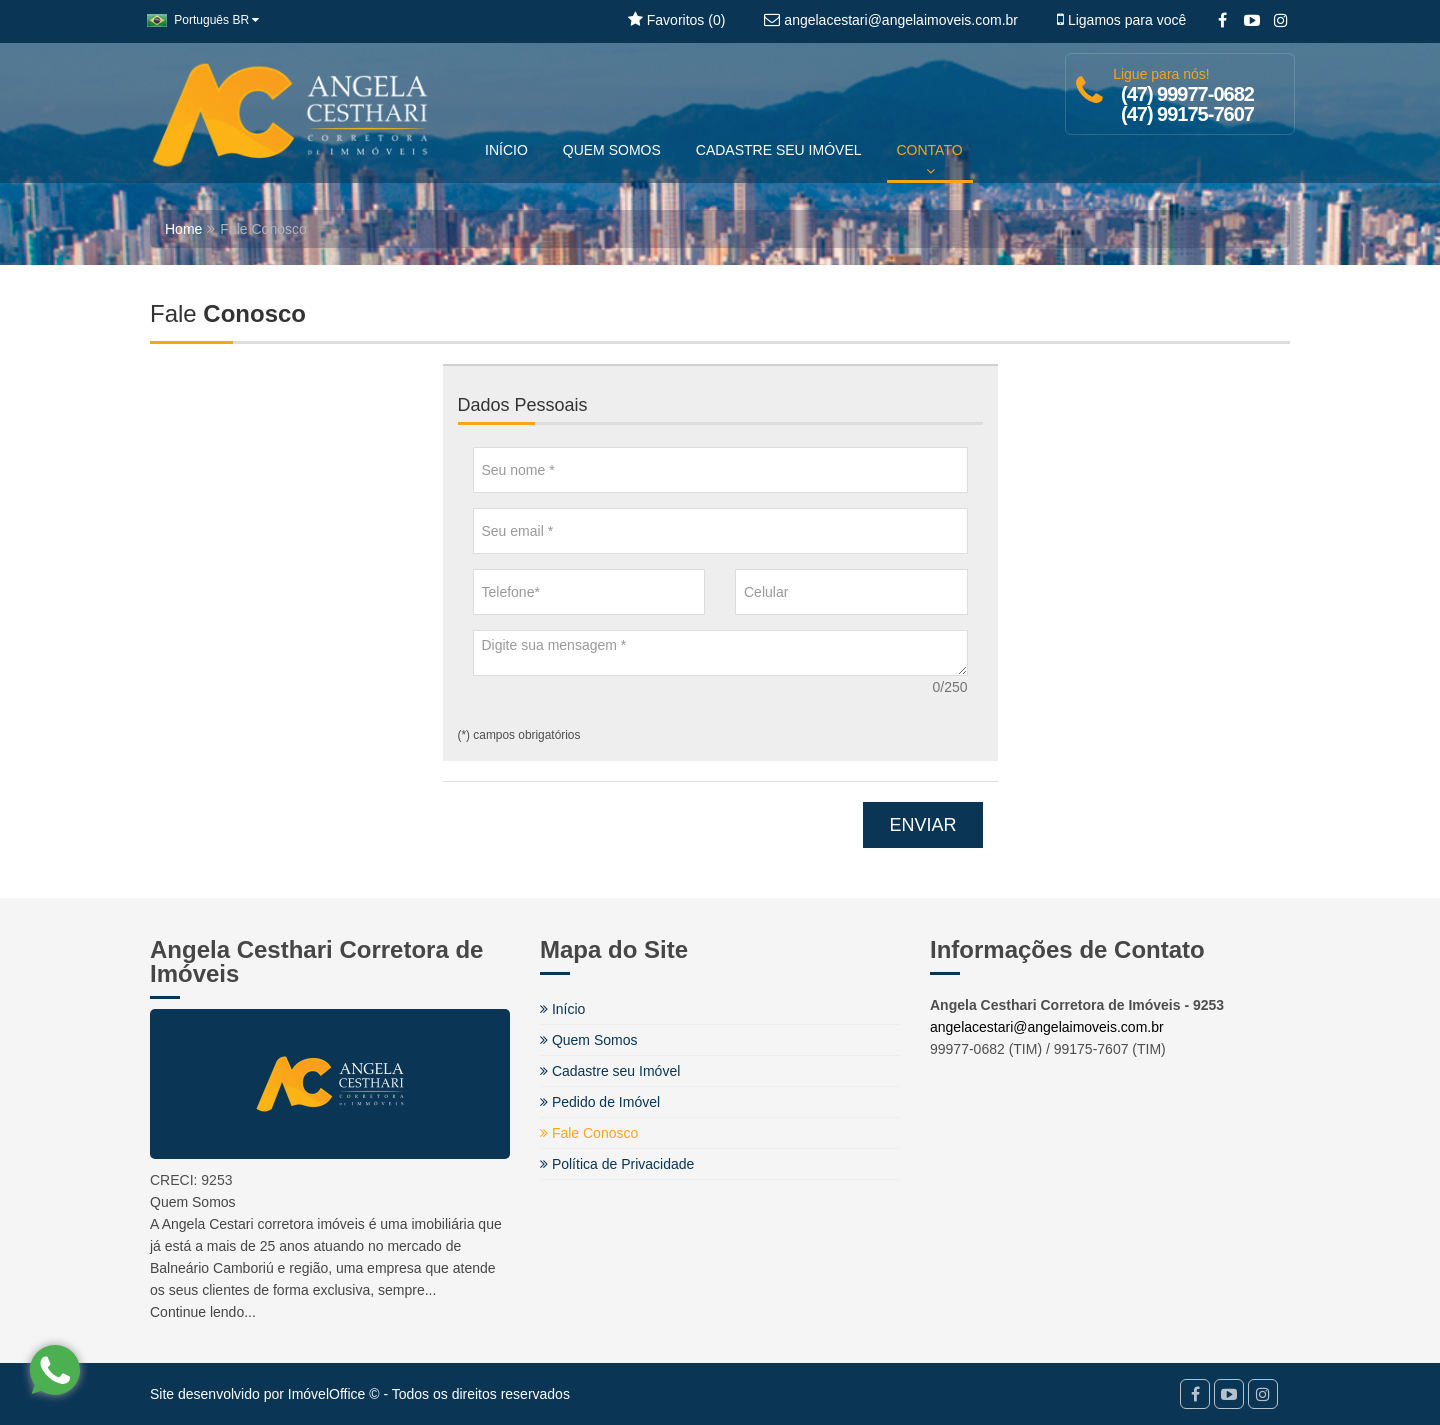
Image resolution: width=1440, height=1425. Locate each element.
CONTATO (930, 160)
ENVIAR (922, 825)
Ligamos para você (1121, 20)
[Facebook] (1222, 21)
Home (183, 229)
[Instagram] (1280, 21)
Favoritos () (676, 20)
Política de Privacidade (617, 1164)
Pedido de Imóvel (600, 1102)
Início (562, 1009)
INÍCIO (506, 150)
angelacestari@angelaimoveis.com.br (1047, 1027)
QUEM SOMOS (612, 150)
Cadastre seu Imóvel (610, 1071)
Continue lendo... (203, 1312)
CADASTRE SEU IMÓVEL (779, 150)
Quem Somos (588, 1040)
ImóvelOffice (327, 1394)
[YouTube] (1251, 21)
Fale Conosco (589, 1133)
